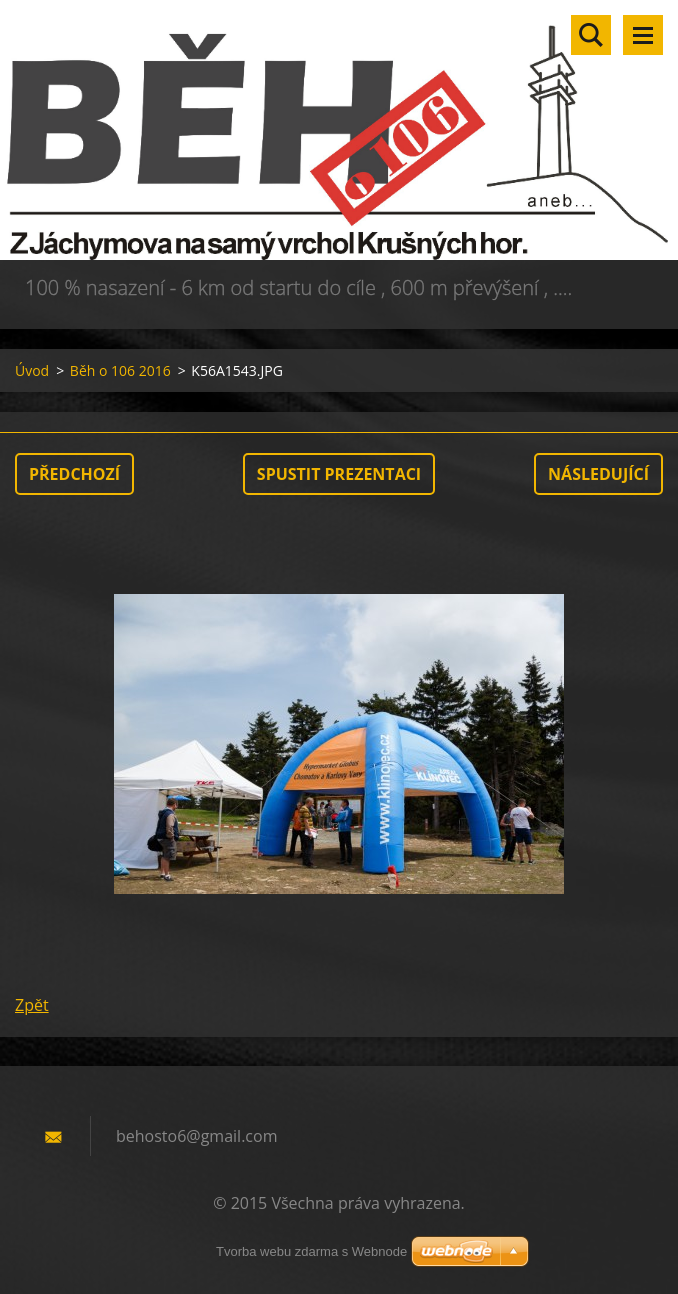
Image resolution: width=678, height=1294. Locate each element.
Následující (598, 474)
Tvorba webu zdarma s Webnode (311, 1251)
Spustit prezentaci (339, 474)
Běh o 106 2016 (120, 370)
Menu (643, 35)
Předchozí (74, 474)
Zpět (32, 1005)
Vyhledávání (591, 35)
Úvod (32, 370)
